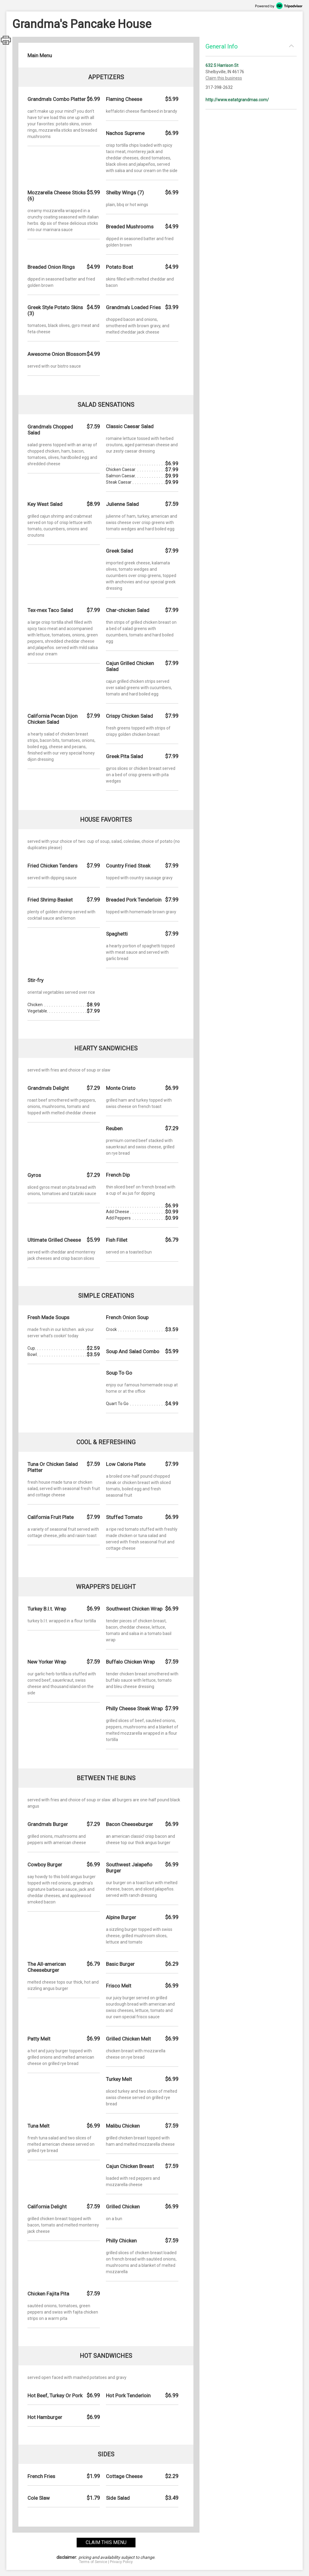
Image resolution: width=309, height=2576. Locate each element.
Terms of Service (93, 2562)
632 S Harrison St (221, 65)
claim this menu (106, 2542)
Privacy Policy (121, 2562)
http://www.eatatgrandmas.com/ (237, 99)
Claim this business (223, 78)
